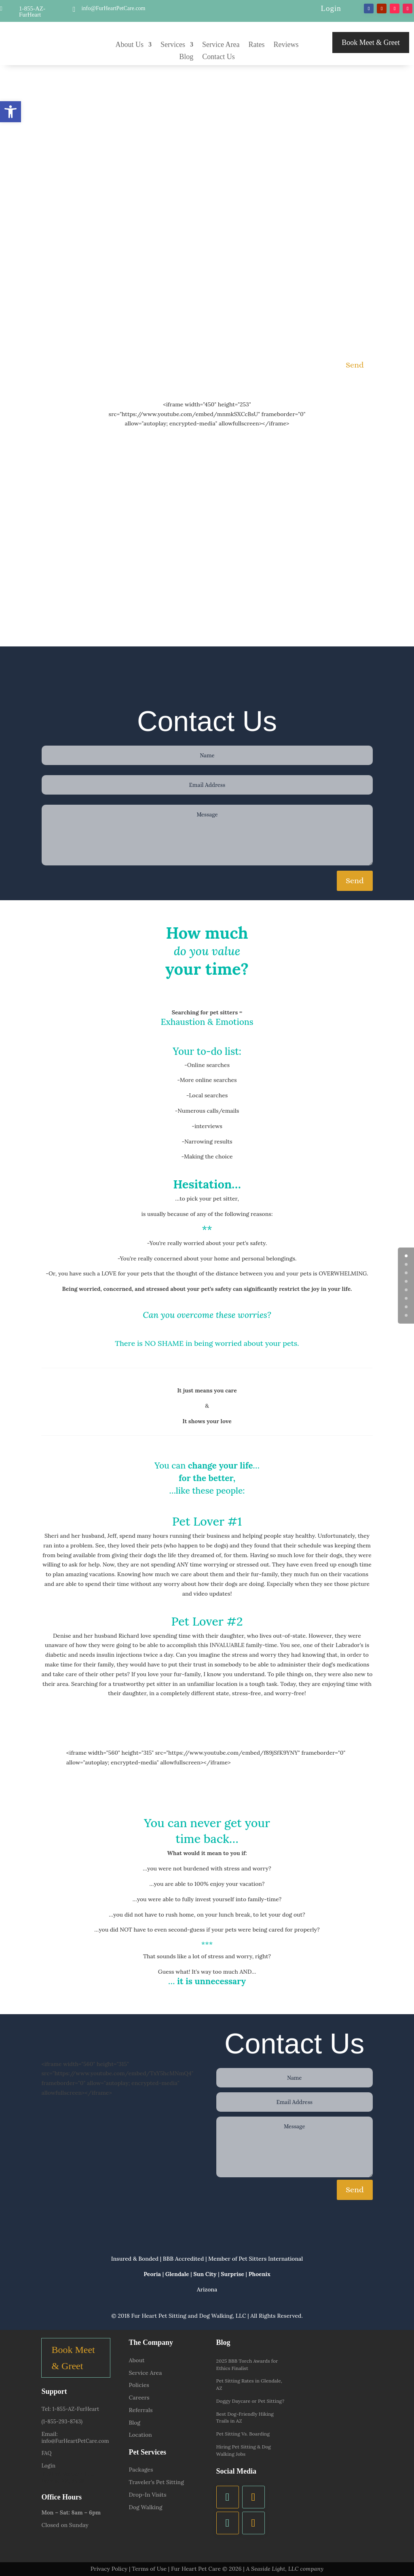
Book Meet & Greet (370, 42)
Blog (186, 57)
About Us (130, 45)
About (136, 2360)
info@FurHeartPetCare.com (114, 8)
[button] (10, 111)
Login (331, 8)
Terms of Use (149, 2568)
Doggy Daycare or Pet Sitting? (250, 2401)
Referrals (140, 2410)
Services (173, 45)
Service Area (220, 45)
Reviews (285, 45)
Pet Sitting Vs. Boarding (243, 2434)
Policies (139, 2385)
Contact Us (218, 57)
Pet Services (147, 2452)
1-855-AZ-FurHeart (32, 11)
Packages (141, 2469)
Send (354, 365)
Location (140, 2434)
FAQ (46, 2453)
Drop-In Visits (147, 2494)
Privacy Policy (109, 2568)
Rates (256, 45)
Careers (139, 2397)
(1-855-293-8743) (61, 2421)
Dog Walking (145, 2507)
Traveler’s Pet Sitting (156, 2482)
